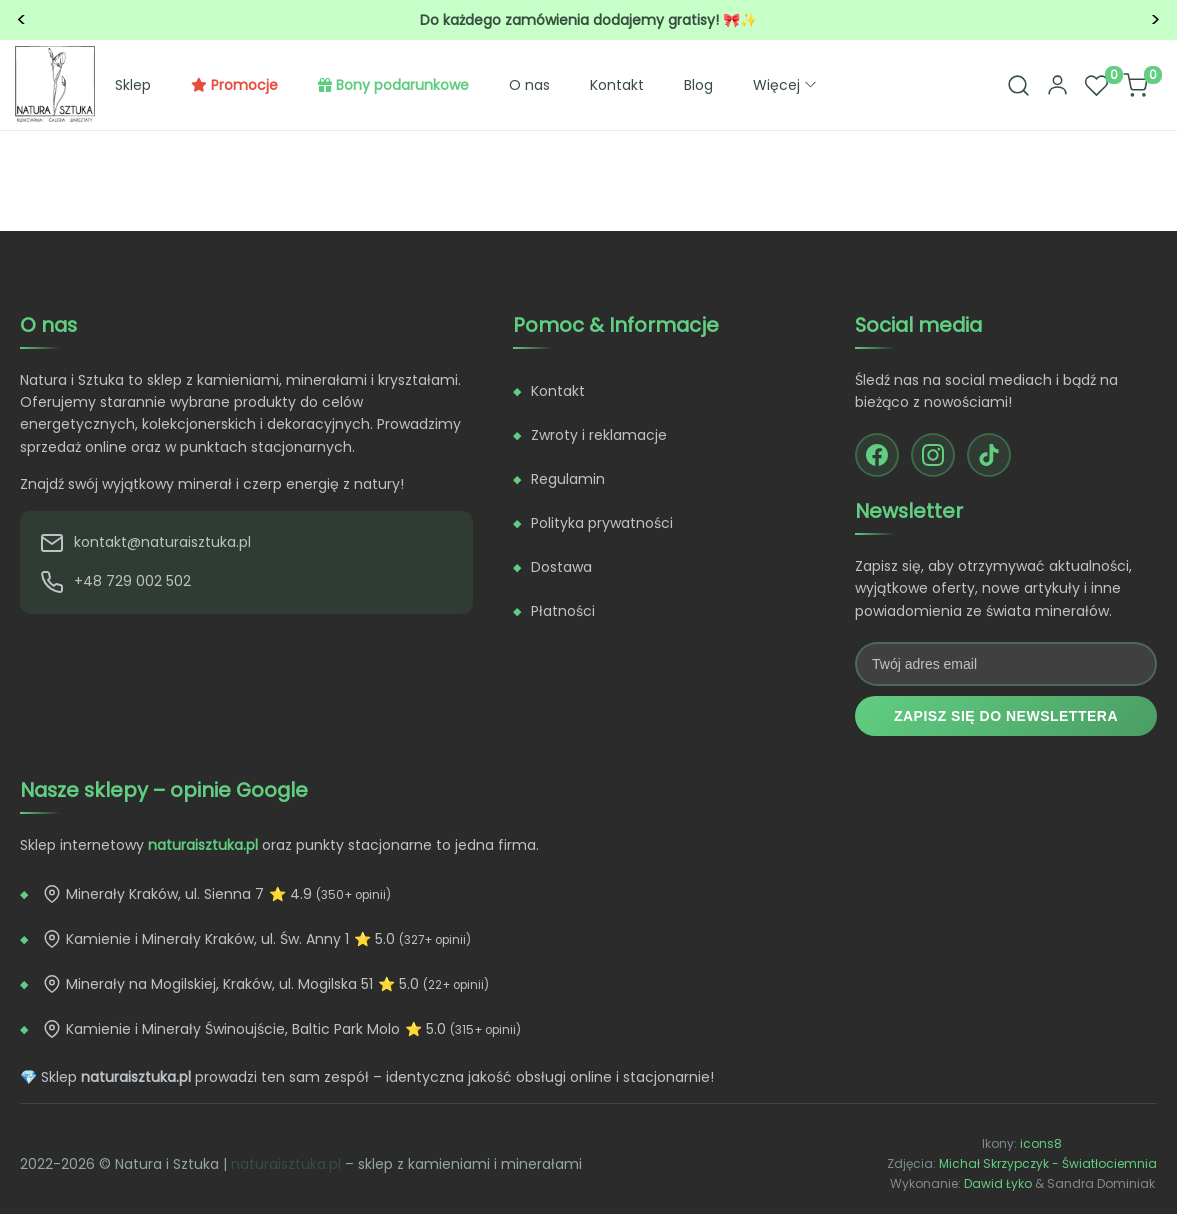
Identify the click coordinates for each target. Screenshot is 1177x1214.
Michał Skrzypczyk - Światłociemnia (1048, 1163)
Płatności (563, 611)
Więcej (786, 85)
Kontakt (617, 85)
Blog (698, 85)
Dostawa (561, 567)
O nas (529, 85)
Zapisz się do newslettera (1006, 716)
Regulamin (568, 479)
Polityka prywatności (602, 523)
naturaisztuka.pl (286, 1164)
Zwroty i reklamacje (599, 435)
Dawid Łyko (998, 1183)
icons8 (1041, 1143)
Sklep (133, 85)
